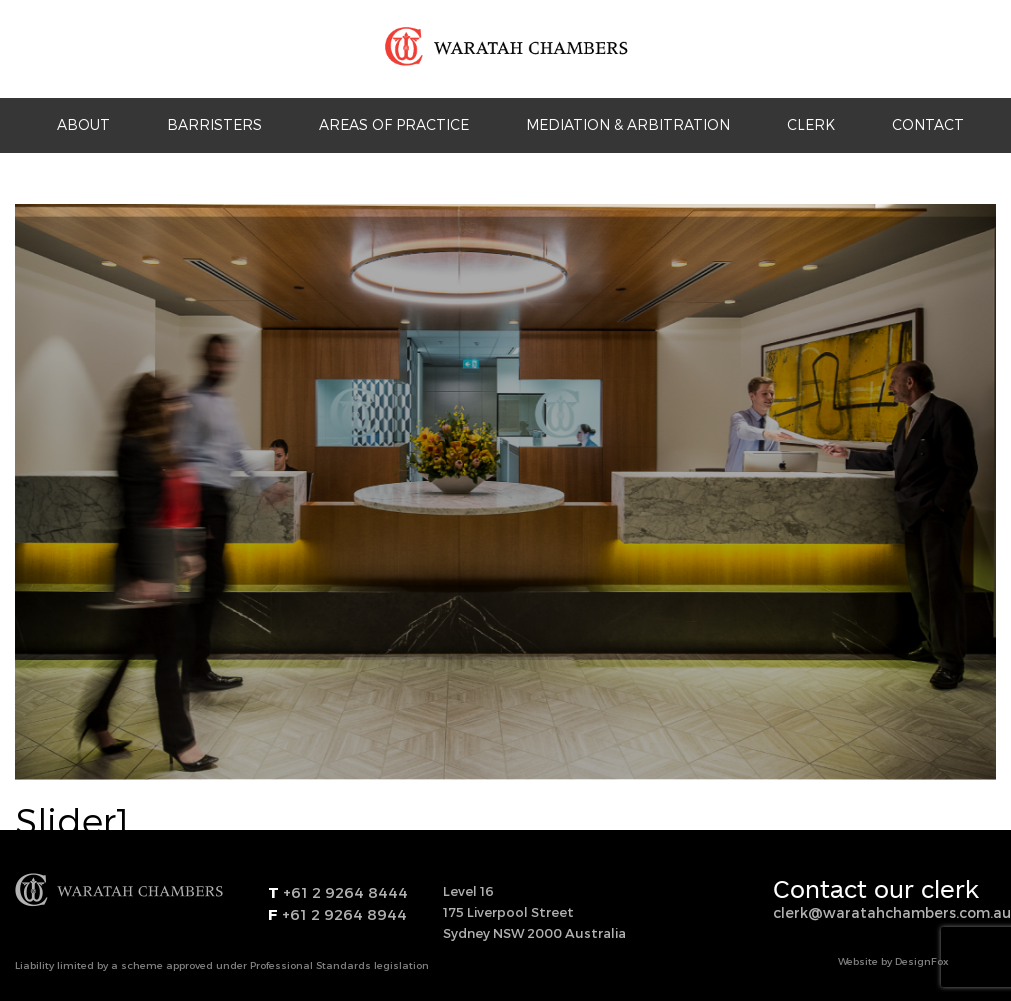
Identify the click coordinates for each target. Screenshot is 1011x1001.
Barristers (214, 124)
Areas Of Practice (394, 124)
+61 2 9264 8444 (343, 892)
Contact (928, 124)
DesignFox (922, 961)
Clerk (811, 124)
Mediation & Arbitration (628, 124)
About (83, 124)
